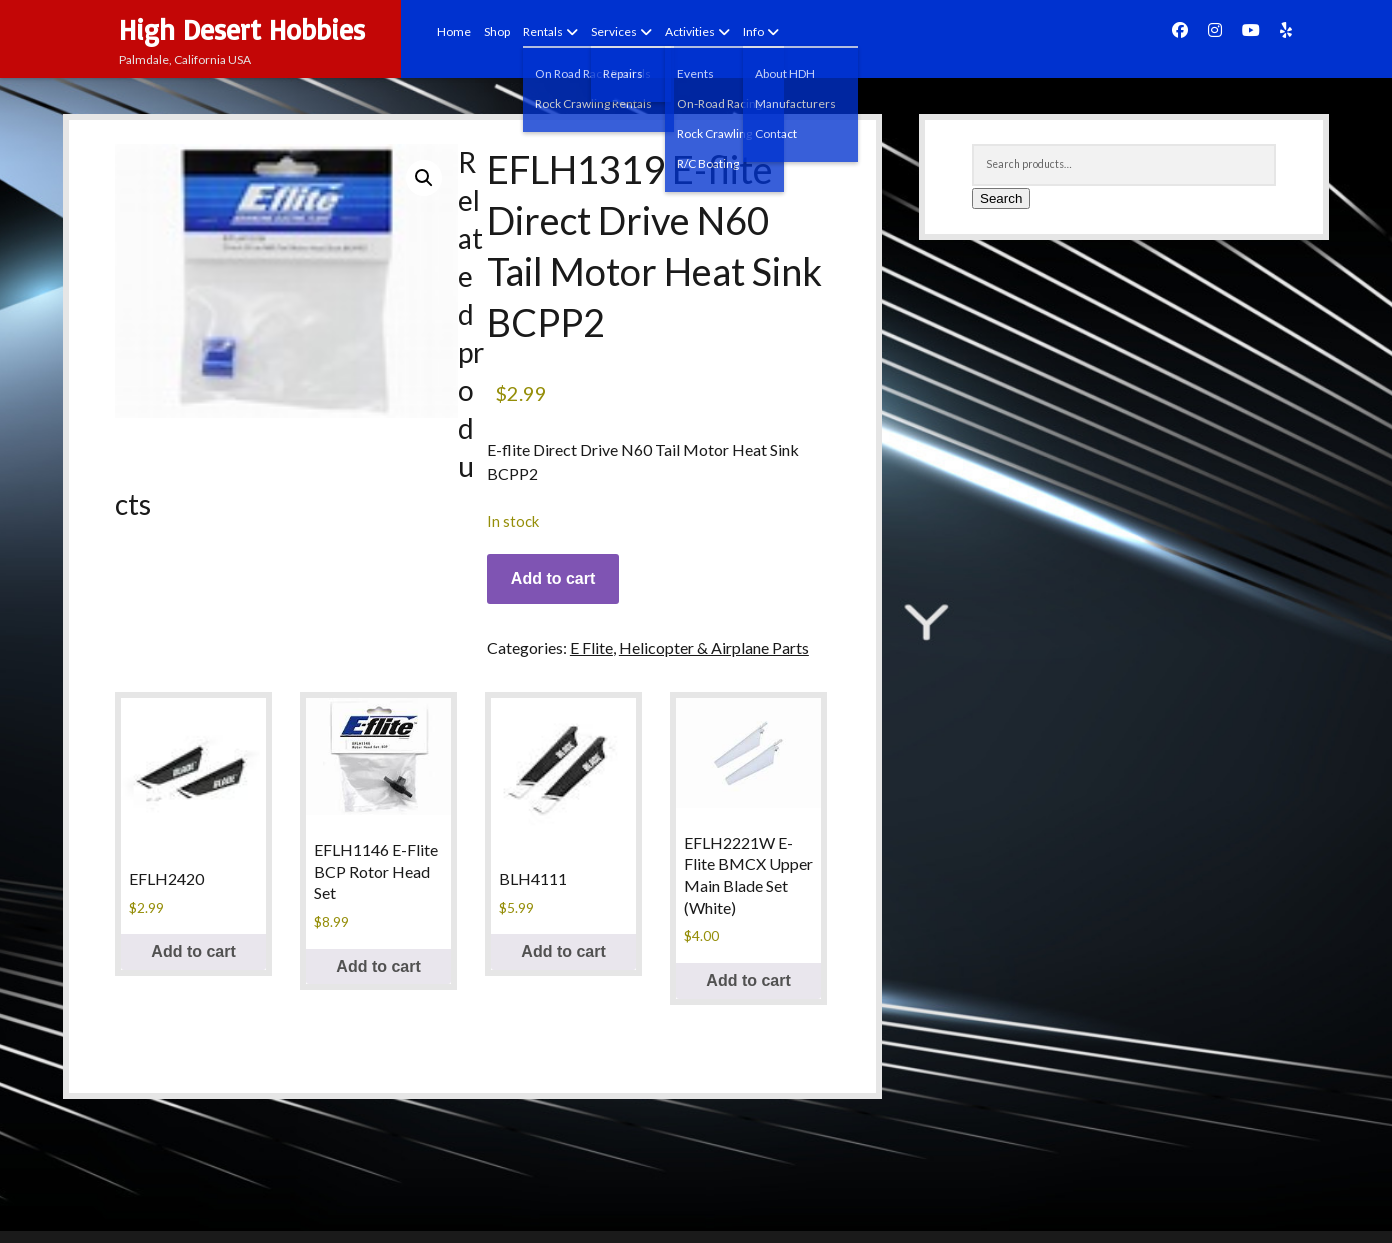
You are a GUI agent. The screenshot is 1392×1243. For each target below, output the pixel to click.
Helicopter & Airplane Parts (714, 647)
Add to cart (553, 578)
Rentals (543, 31)
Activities (690, 31)
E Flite (591, 647)
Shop (497, 31)
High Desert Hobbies (242, 29)
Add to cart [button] (193, 951)
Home (454, 31)
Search (1001, 198)
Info (753, 31)
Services (614, 31)
